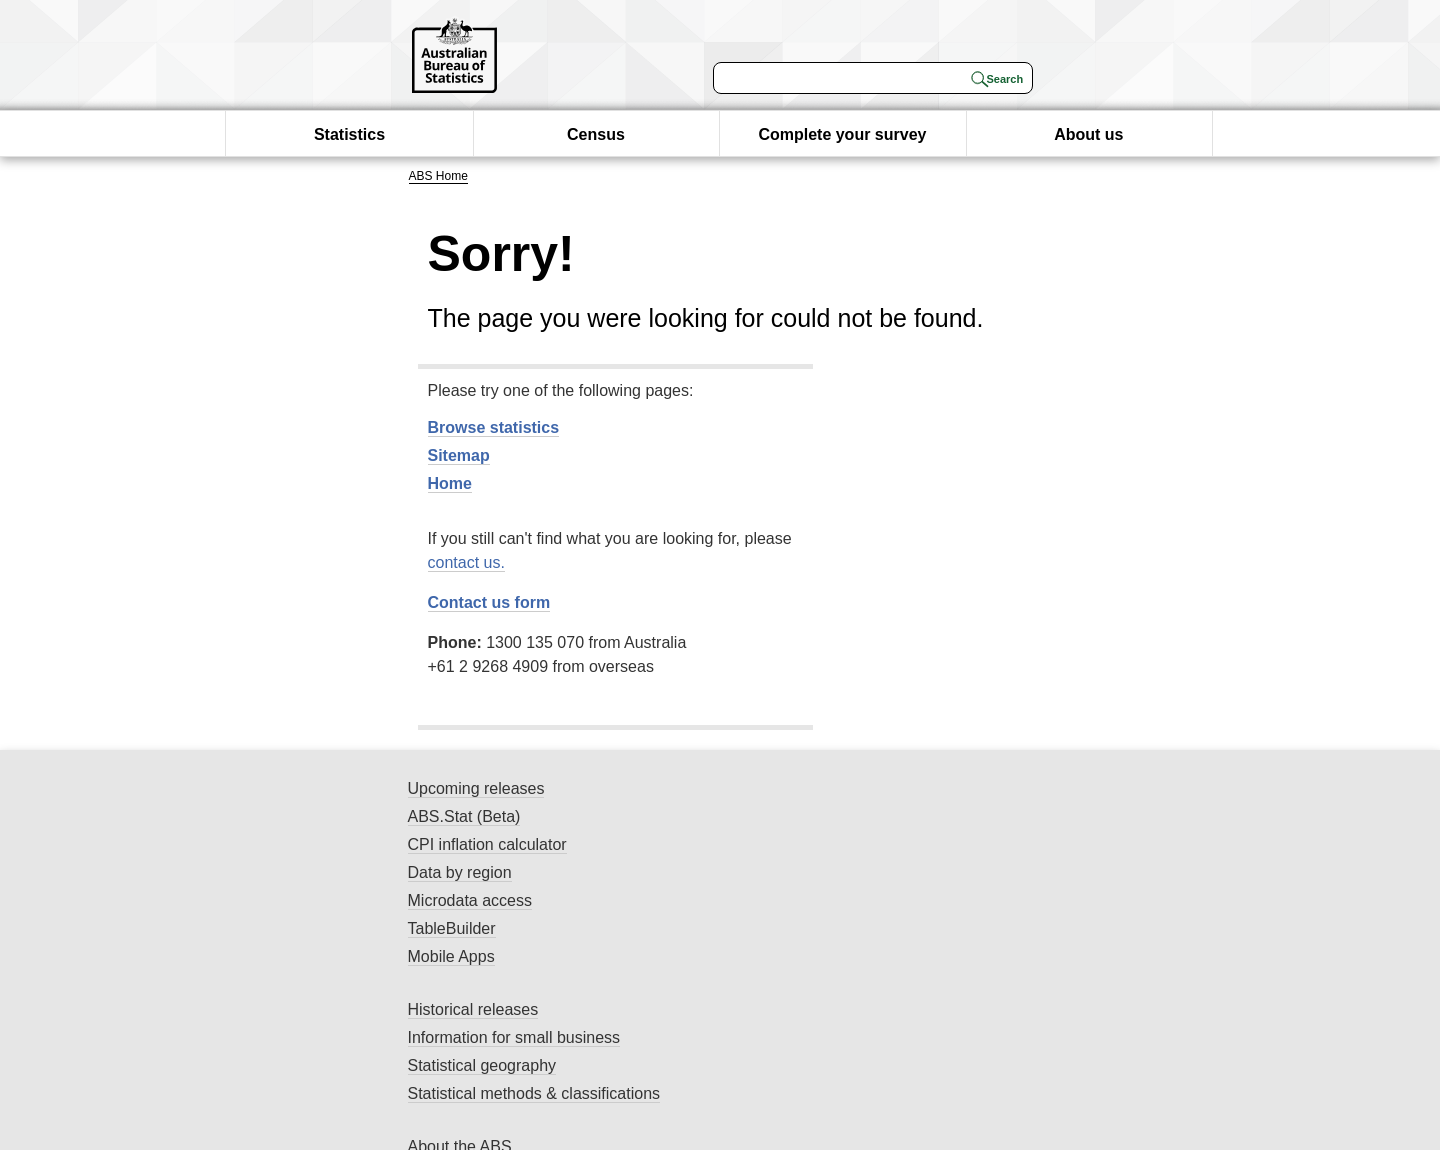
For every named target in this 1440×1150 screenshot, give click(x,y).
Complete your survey (842, 134)
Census (596, 134)
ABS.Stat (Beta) (464, 816)
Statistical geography (482, 1065)
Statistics (349, 134)
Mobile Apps (451, 956)
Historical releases (473, 1009)
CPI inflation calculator (487, 844)
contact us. (466, 562)
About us (1088, 134)
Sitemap (459, 455)
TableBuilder (452, 928)
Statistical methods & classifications (534, 1093)
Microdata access (470, 900)
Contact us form (489, 602)
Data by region (460, 872)
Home (450, 483)
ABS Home (438, 176)
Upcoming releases (476, 788)
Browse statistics (494, 427)
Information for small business (514, 1037)
